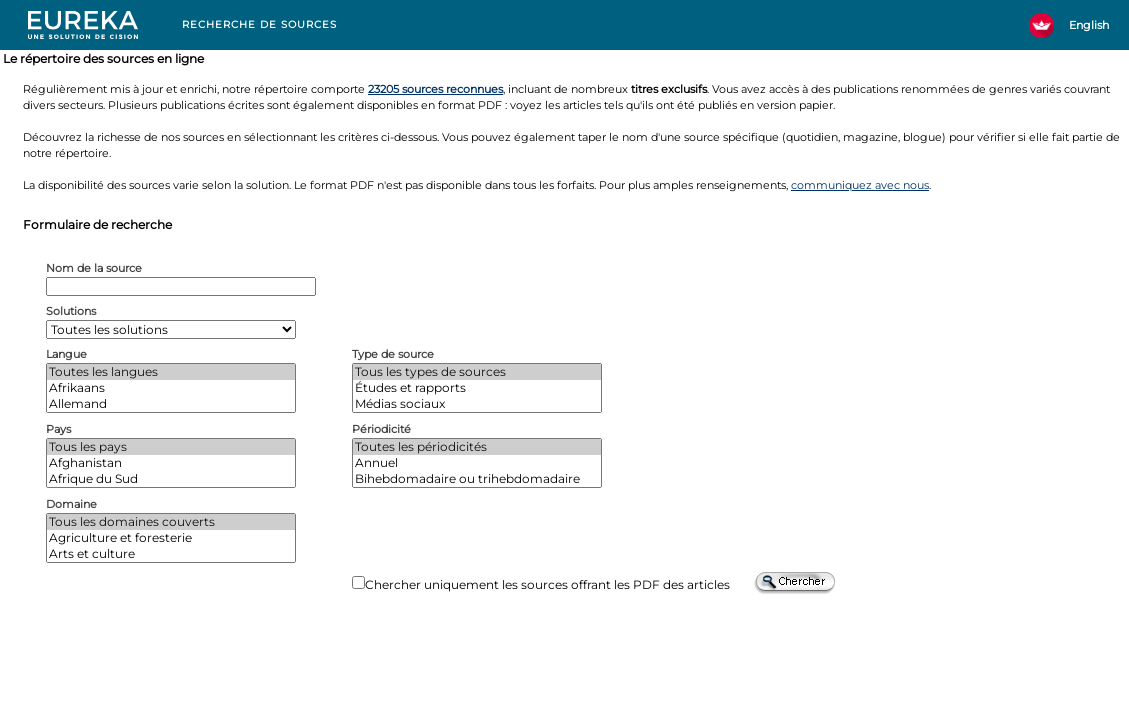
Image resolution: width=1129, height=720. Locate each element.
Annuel (477, 463)
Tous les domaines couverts (171, 522)
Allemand (171, 404)
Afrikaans (171, 388)
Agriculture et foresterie (171, 538)
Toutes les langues (171, 372)
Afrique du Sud (171, 479)
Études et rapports (477, 388)
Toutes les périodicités (477, 447)
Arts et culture (171, 554)
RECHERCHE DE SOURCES (259, 24)
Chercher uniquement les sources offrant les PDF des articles (547, 584)
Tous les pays (171, 447)
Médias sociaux (477, 404)
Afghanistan (171, 463)
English (1089, 25)
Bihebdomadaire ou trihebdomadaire (477, 479)
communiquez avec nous (860, 185)
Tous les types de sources (477, 372)
